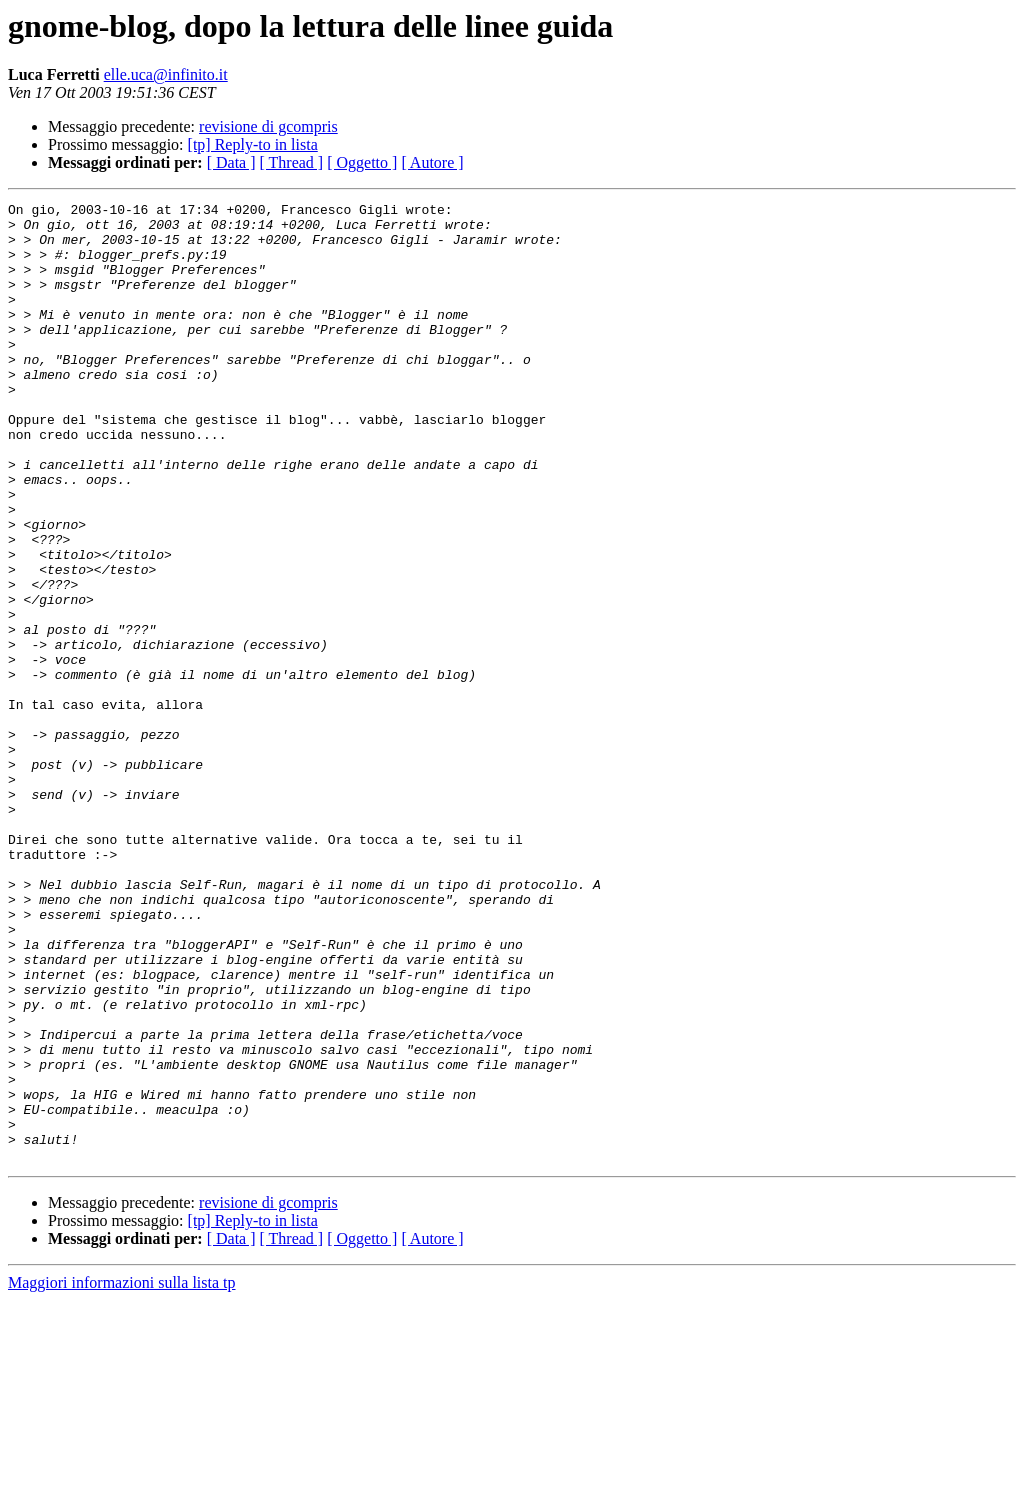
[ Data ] (231, 162)
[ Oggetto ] (362, 162)
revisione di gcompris (268, 126)
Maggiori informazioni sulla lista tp (122, 1474)
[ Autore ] (432, 162)
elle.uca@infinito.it (166, 74)
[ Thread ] (292, 162)
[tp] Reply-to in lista (253, 144)
